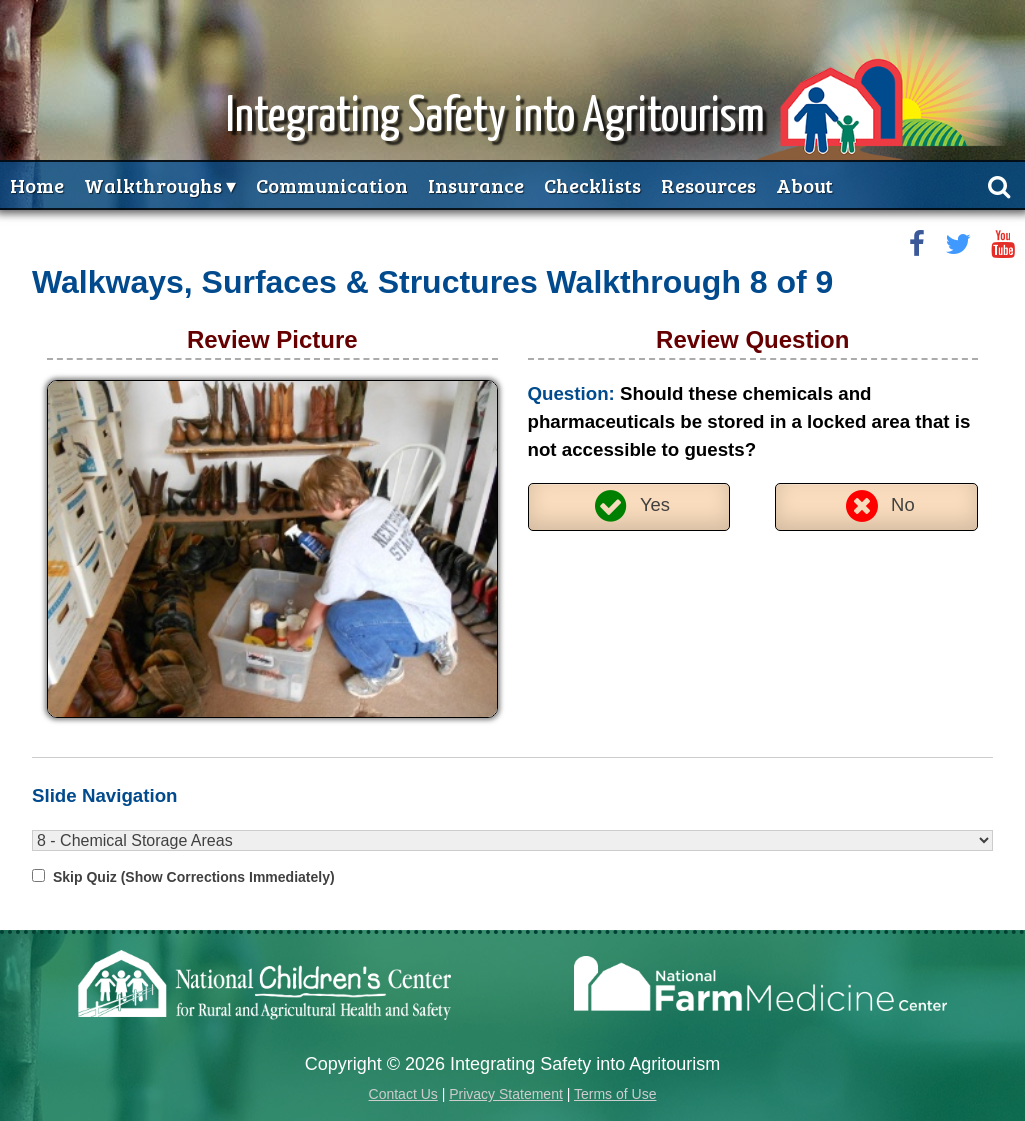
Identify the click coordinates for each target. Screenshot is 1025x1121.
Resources (708, 185)
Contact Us (403, 1094)
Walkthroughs (153, 185)
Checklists (592, 185)
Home (37, 185)
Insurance (476, 185)
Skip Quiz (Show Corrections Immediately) (194, 877)
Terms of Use (615, 1094)
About (804, 185)
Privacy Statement (506, 1094)
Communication (332, 185)
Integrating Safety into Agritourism (495, 117)
